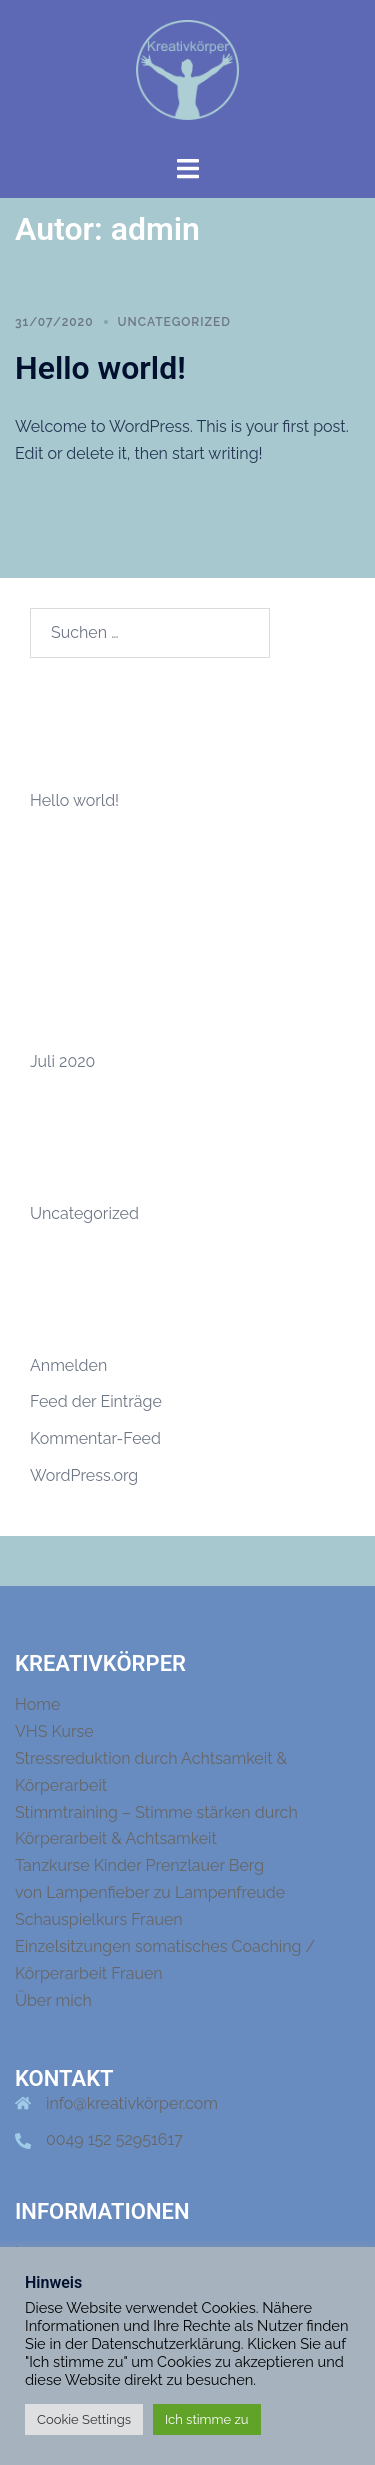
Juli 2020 (62, 1061)
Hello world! (100, 368)
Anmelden (68, 1365)
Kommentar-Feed (95, 1438)
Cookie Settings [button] (84, 2419)
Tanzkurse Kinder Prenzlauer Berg (139, 1865)
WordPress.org (84, 1475)
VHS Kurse (54, 1731)
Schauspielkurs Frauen (99, 1919)
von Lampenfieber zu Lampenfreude (150, 1892)
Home (37, 1704)
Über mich (53, 2000)
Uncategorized (174, 322)
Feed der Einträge (96, 1401)
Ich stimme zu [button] (207, 2419)
